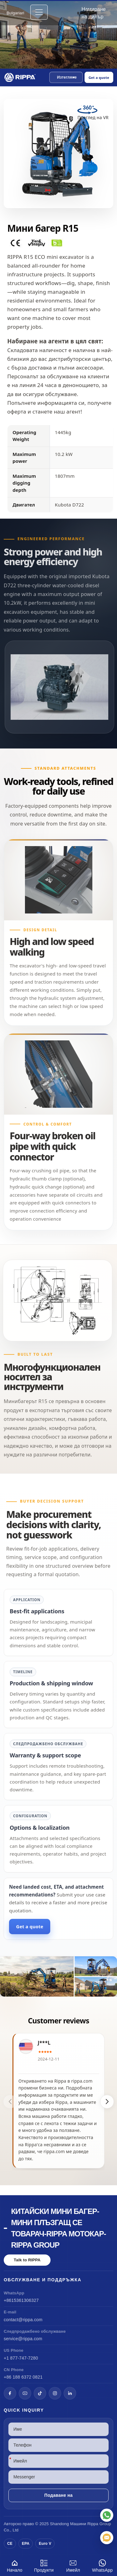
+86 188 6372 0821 (23, 2377)
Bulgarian (15, 13)
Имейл (73, 2565)
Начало (15, 2565)
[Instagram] (55, 2393)
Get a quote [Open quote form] (99, 77)
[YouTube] (25, 2393)
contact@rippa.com (23, 2319)
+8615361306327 (21, 2300)
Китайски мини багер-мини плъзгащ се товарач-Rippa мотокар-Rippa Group (58, 2228)
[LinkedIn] (70, 2393)
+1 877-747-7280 (21, 2358)
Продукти (44, 2565)
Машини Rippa (84, 2523)
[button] (66, 77)
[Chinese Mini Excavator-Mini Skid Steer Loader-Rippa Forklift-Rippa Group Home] (20, 77)
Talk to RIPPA (27, 2260)
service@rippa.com (23, 2338)
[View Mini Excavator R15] (58, 1976)
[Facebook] (10, 2393)
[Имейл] (106, 2537)
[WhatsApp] (106, 2515)
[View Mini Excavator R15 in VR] (93, 115)
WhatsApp (102, 2565)
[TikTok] (40, 2393)
